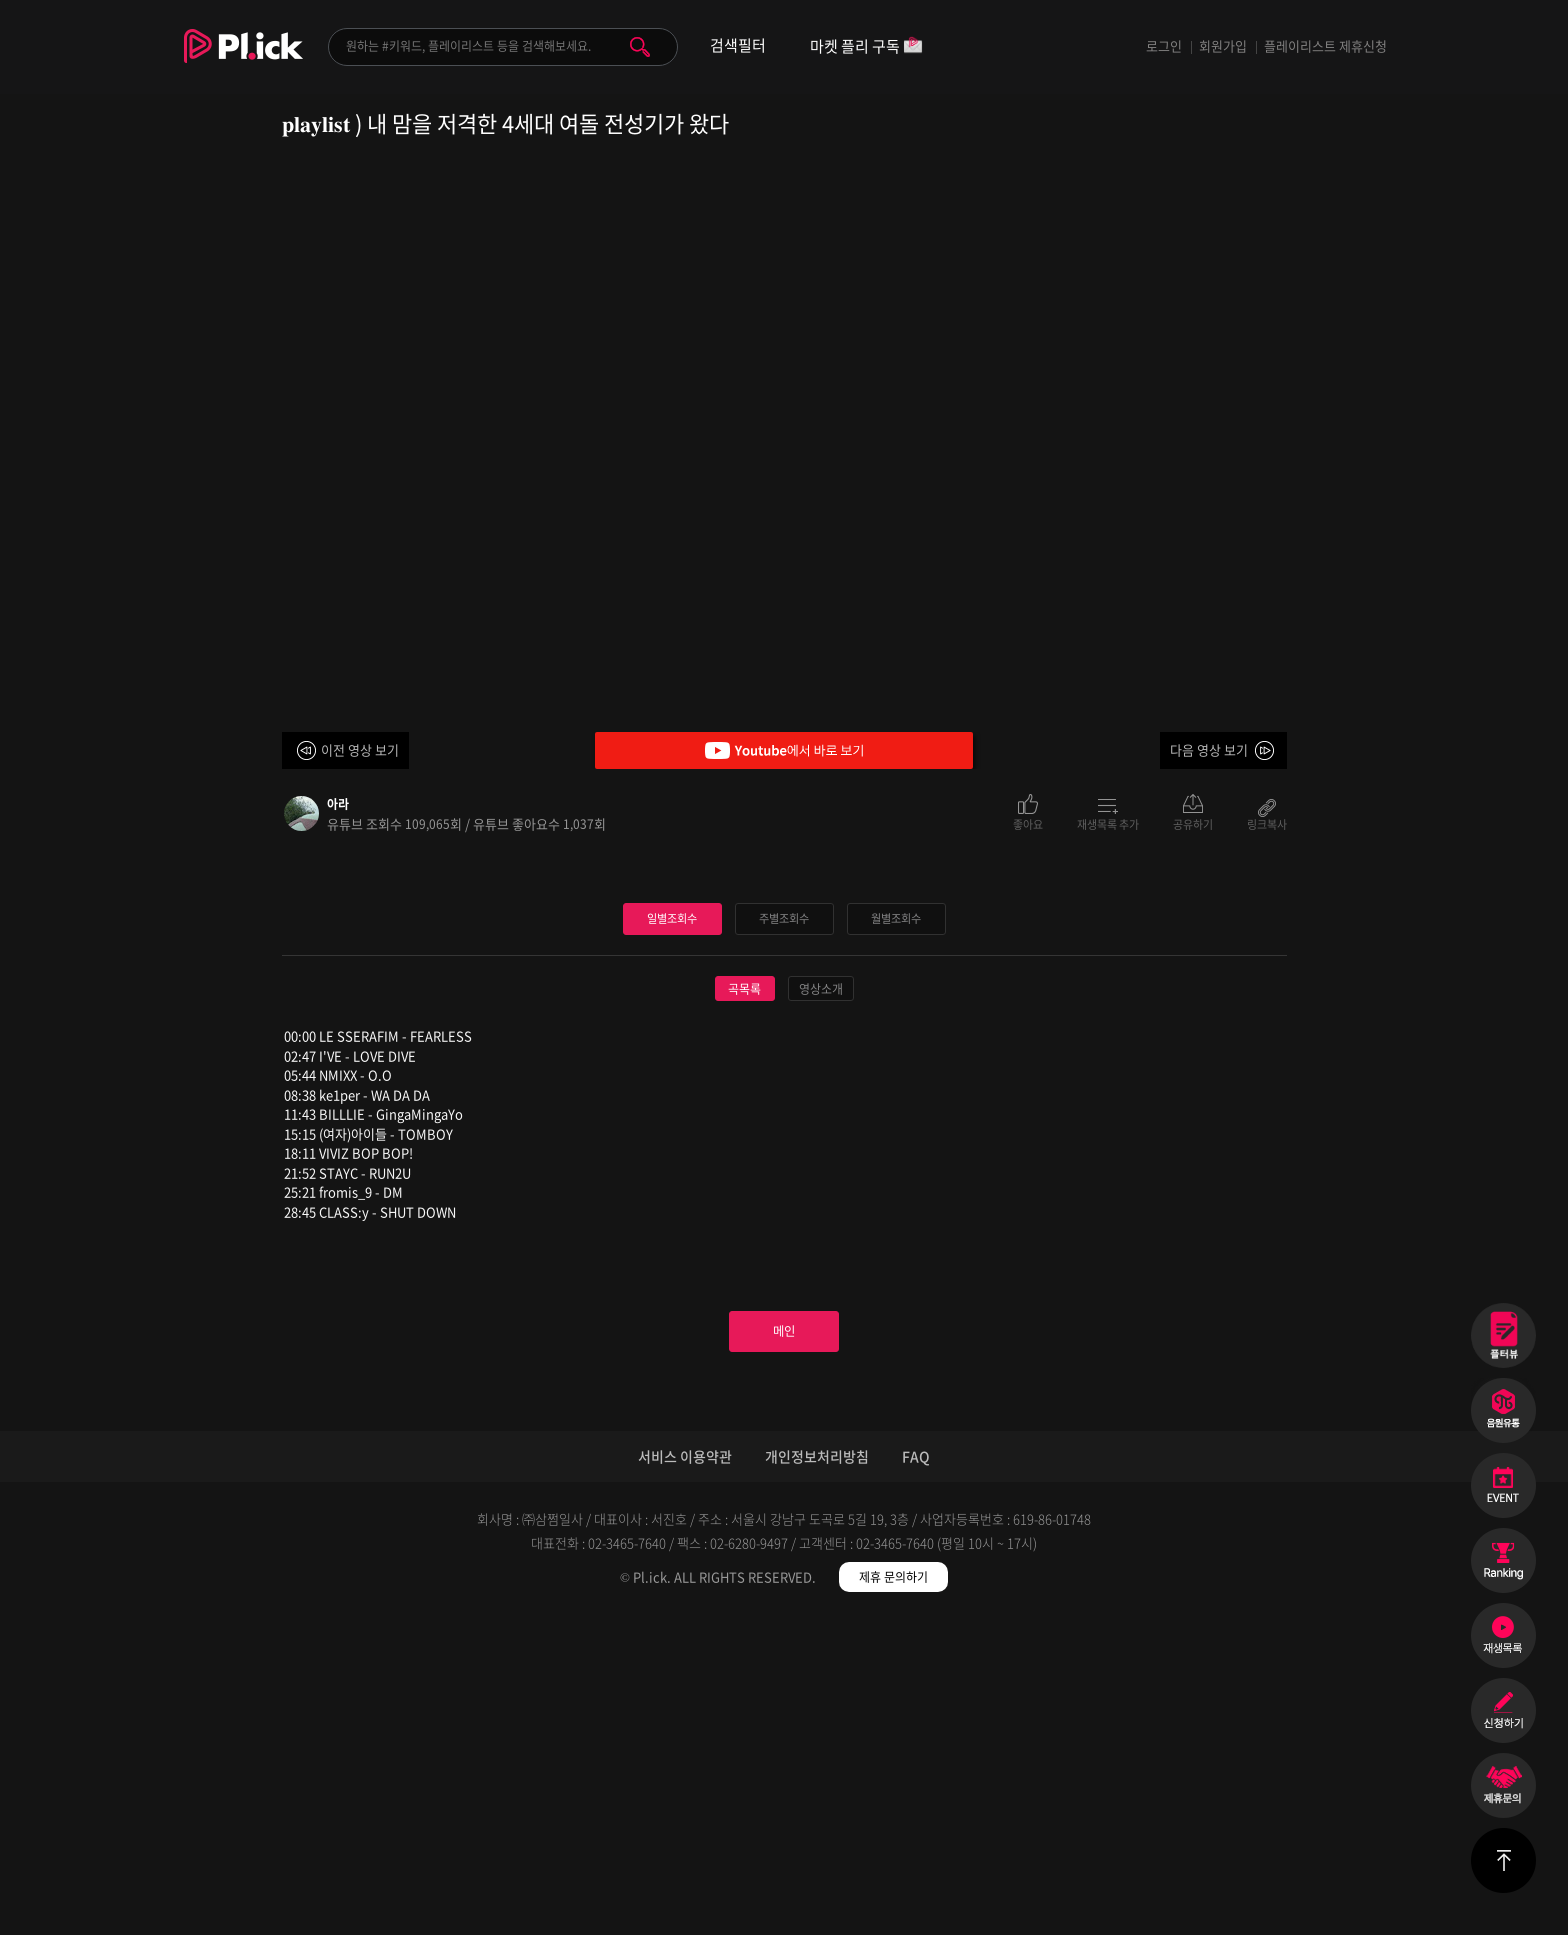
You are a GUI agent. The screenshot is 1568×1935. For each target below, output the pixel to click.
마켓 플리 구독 (866, 47)
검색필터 (738, 45)
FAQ (916, 1774)
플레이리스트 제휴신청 (1325, 45)
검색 (640, 47)
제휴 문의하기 (893, 1895)
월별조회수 (896, 1219)
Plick (243, 61)
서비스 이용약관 (685, 1774)
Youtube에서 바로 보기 (784, 750)
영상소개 (821, 1291)
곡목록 (744, 1291)
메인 (784, 1642)
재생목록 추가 (1108, 823)
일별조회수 (672, 1219)
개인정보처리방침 (817, 1774)
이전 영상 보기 (360, 749)
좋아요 (1028, 823)
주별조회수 (784, 1219)
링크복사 (1267, 823)
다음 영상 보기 (1209, 749)
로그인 (1164, 45)
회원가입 (1223, 45)
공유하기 (1193, 823)
